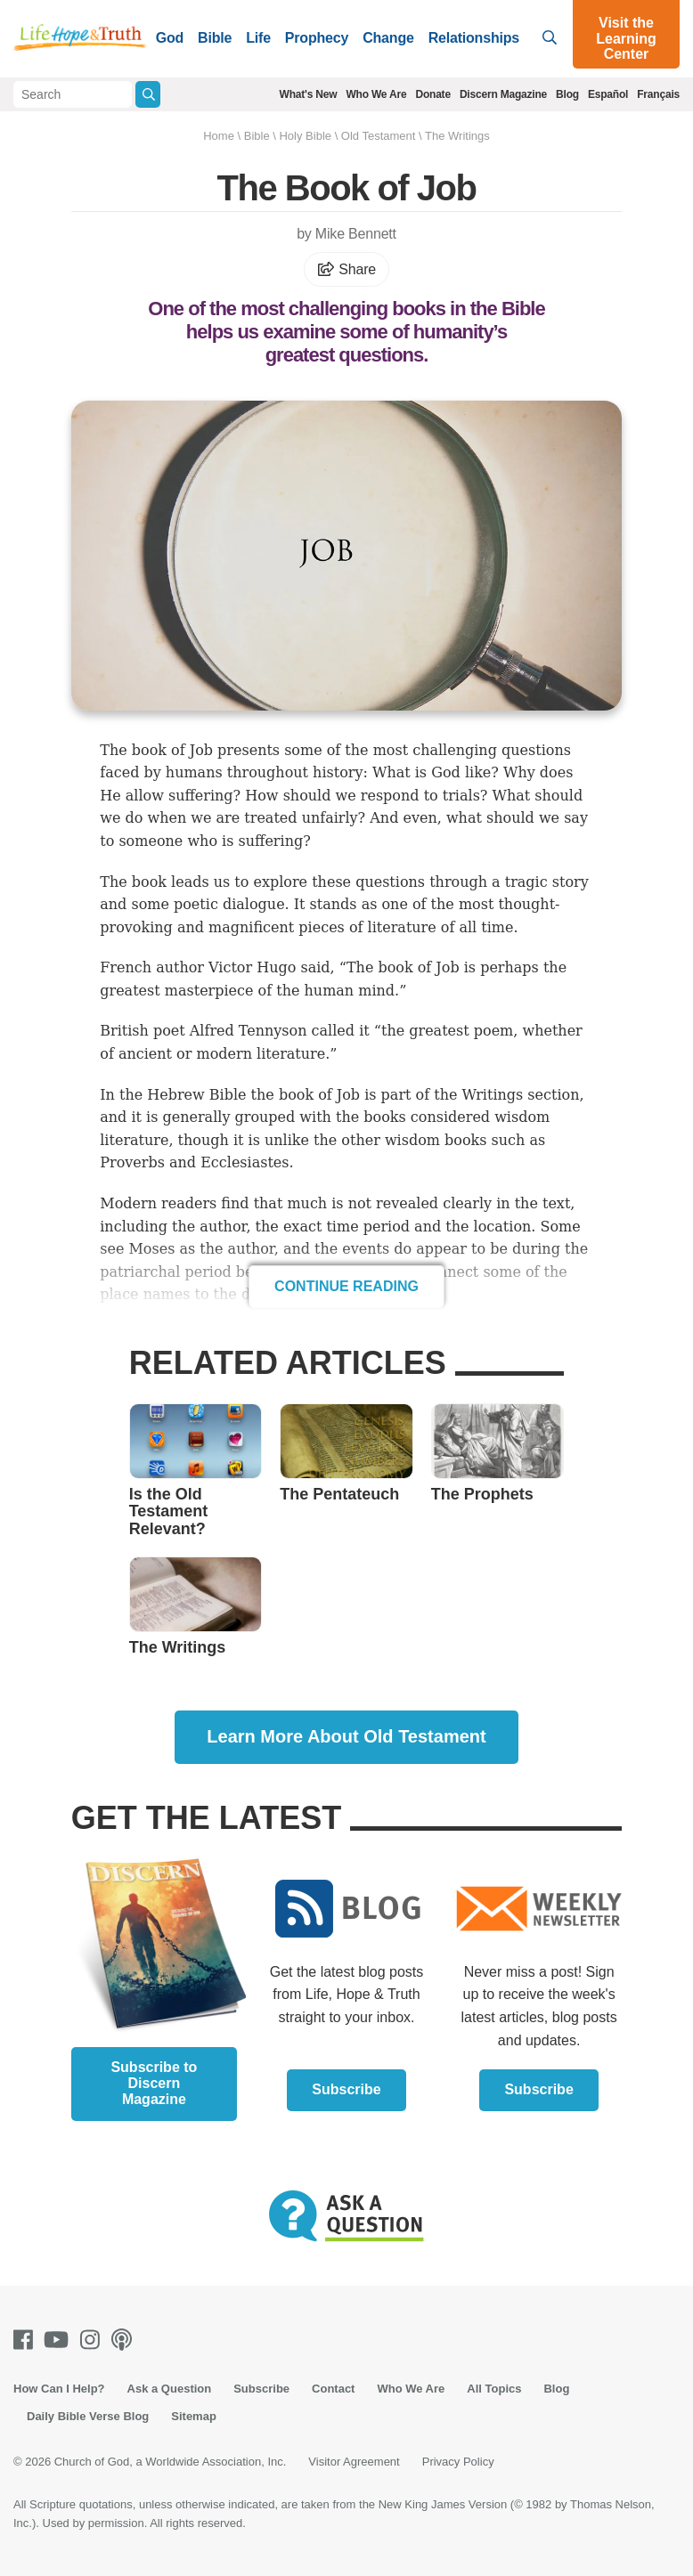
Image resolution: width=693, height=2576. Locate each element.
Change (388, 37)
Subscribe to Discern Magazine (153, 2083)
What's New (309, 94)
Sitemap (193, 2416)
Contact (333, 2388)
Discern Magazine (503, 94)
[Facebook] (26, 2339)
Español (608, 94)
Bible (215, 37)
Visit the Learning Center (626, 38)
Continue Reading (346, 1286)
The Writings (457, 135)
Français (658, 94)
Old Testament (378, 135)
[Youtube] (60, 2339)
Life (258, 37)
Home (218, 135)
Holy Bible (305, 135)
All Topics (494, 2388)
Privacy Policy (458, 2461)
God (169, 37)
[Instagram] (93, 2339)
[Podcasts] (125, 2339)
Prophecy (316, 37)
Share (346, 269)
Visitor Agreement (353, 2461)
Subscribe (346, 2089)
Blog (567, 94)
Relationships (473, 37)
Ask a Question (169, 2388)
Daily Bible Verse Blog (88, 2416)
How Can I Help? (59, 2388)
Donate (432, 94)
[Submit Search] (147, 94)
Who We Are (376, 94)
